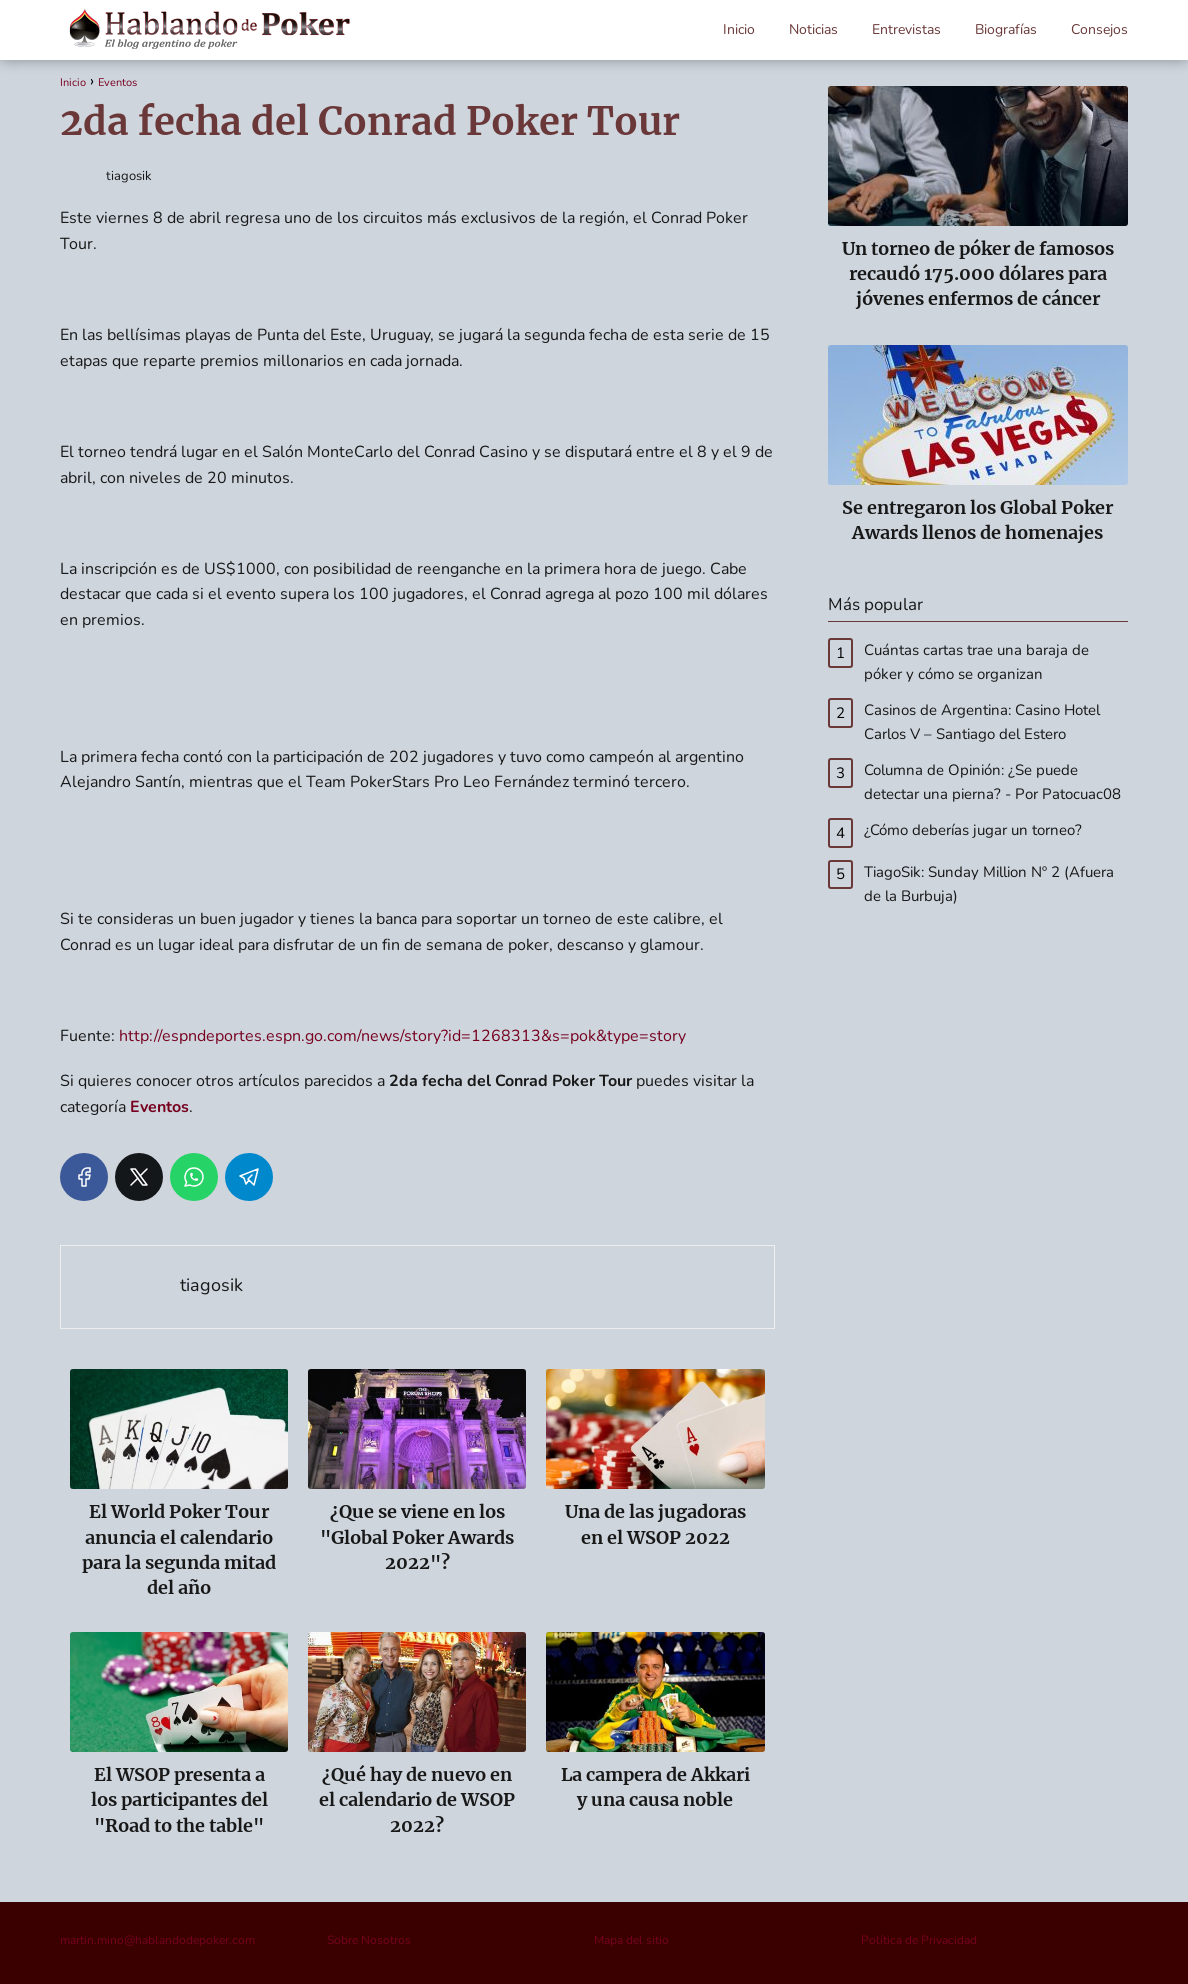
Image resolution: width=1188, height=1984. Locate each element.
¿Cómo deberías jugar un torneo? (973, 830)
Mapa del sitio (631, 1940)
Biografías (1006, 29)
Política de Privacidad (919, 1940)
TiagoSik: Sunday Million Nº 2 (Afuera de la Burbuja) (989, 884)
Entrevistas (906, 29)
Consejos (1099, 29)
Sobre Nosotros (369, 1940)
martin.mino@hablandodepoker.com (157, 1940)
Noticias (813, 29)
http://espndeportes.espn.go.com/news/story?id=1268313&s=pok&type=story (402, 1036)
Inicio (739, 29)
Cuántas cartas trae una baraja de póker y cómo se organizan (976, 662)
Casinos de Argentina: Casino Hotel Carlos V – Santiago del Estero (982, 722)
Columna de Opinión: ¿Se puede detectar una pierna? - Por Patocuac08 (992, 782)
